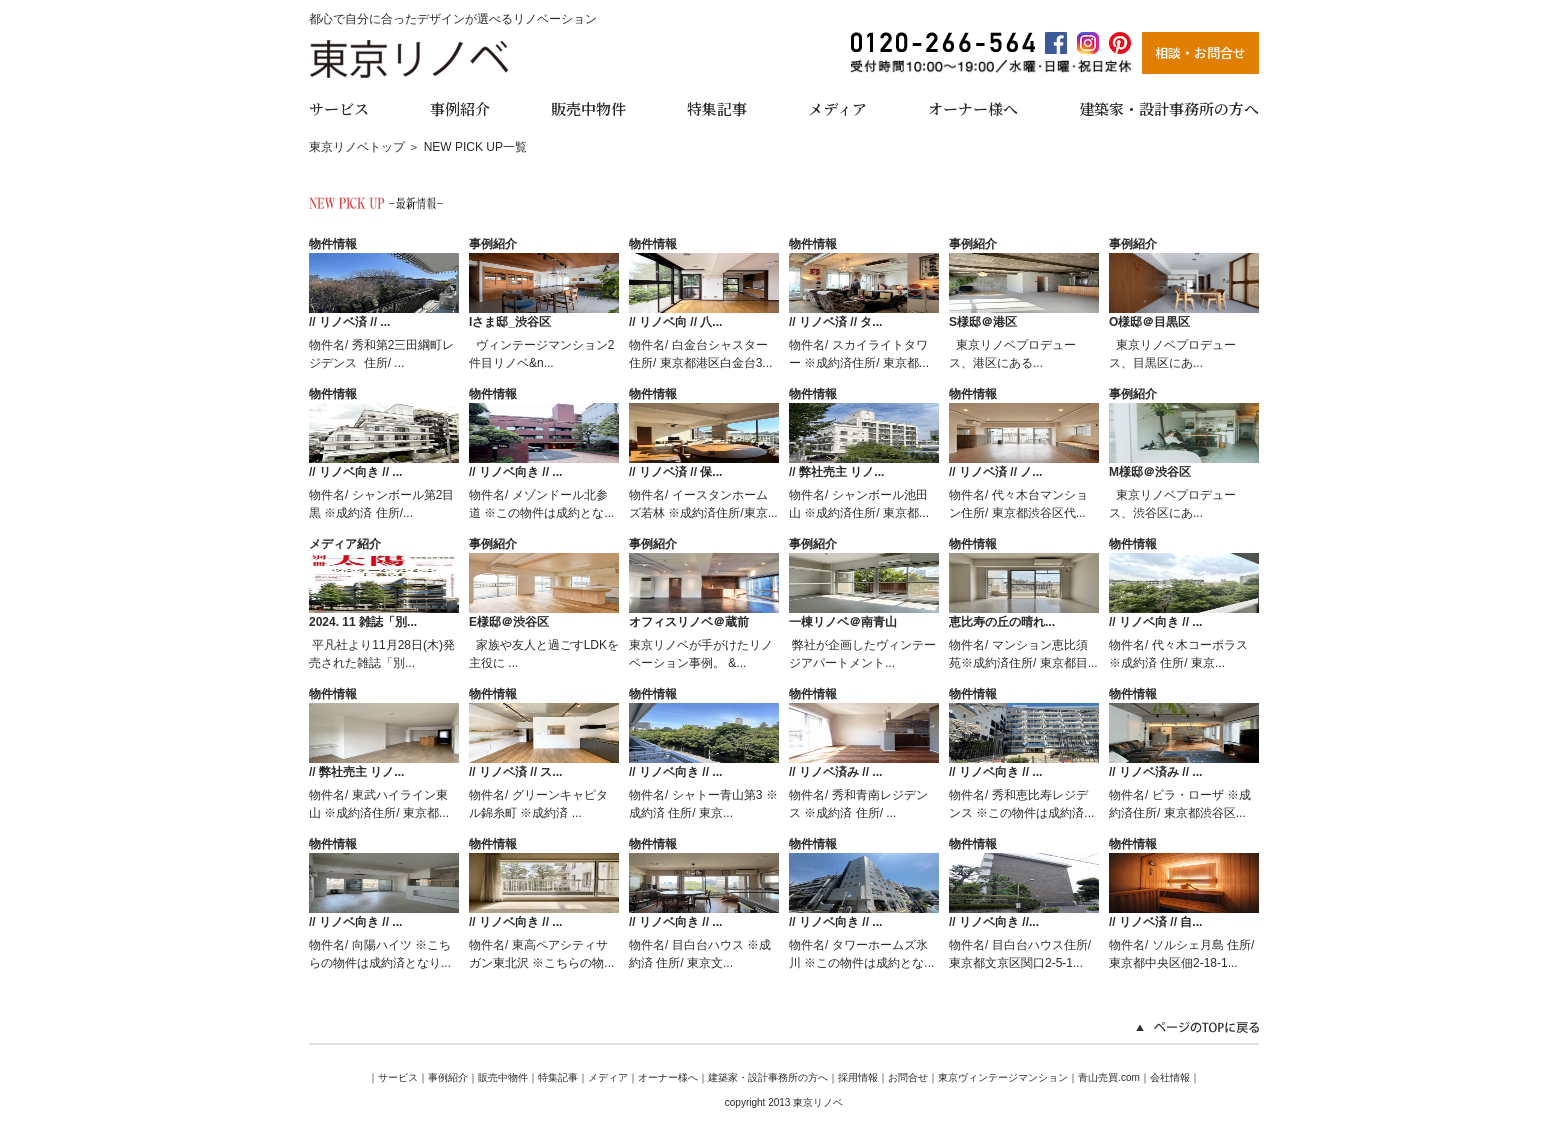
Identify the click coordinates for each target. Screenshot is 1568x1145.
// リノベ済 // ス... (515, 772)
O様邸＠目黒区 (1149, 322)
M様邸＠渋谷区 (1150, 472)
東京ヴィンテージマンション (1003, 1077)
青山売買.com (1109, 1077)
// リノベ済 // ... (349, 322)
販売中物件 (588, 108)
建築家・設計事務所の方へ (1169, 108)
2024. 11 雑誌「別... (363, 622)
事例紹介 (460, 108)
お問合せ (908, 1077)
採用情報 (858, 1077)
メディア (837, 108)
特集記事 (717, 108)
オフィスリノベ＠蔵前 (689, 622)
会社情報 (1170, 1077)
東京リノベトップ (357, 147)
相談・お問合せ (1200, 52)
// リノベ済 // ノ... (995, 472)
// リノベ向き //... (994, 922)
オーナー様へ (973, 108)
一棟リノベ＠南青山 (843, 622)
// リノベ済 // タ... (835, 322)
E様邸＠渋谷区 (509, 622)
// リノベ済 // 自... (1155, 922)
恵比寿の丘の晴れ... (1002, 622)
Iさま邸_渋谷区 (510, 322)
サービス (339, 108)
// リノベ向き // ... (355, 472)
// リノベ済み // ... (835, 772)
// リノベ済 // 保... (675, 472)
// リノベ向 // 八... (675, 322)
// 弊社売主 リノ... (836, 472)
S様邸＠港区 (983, 322)
